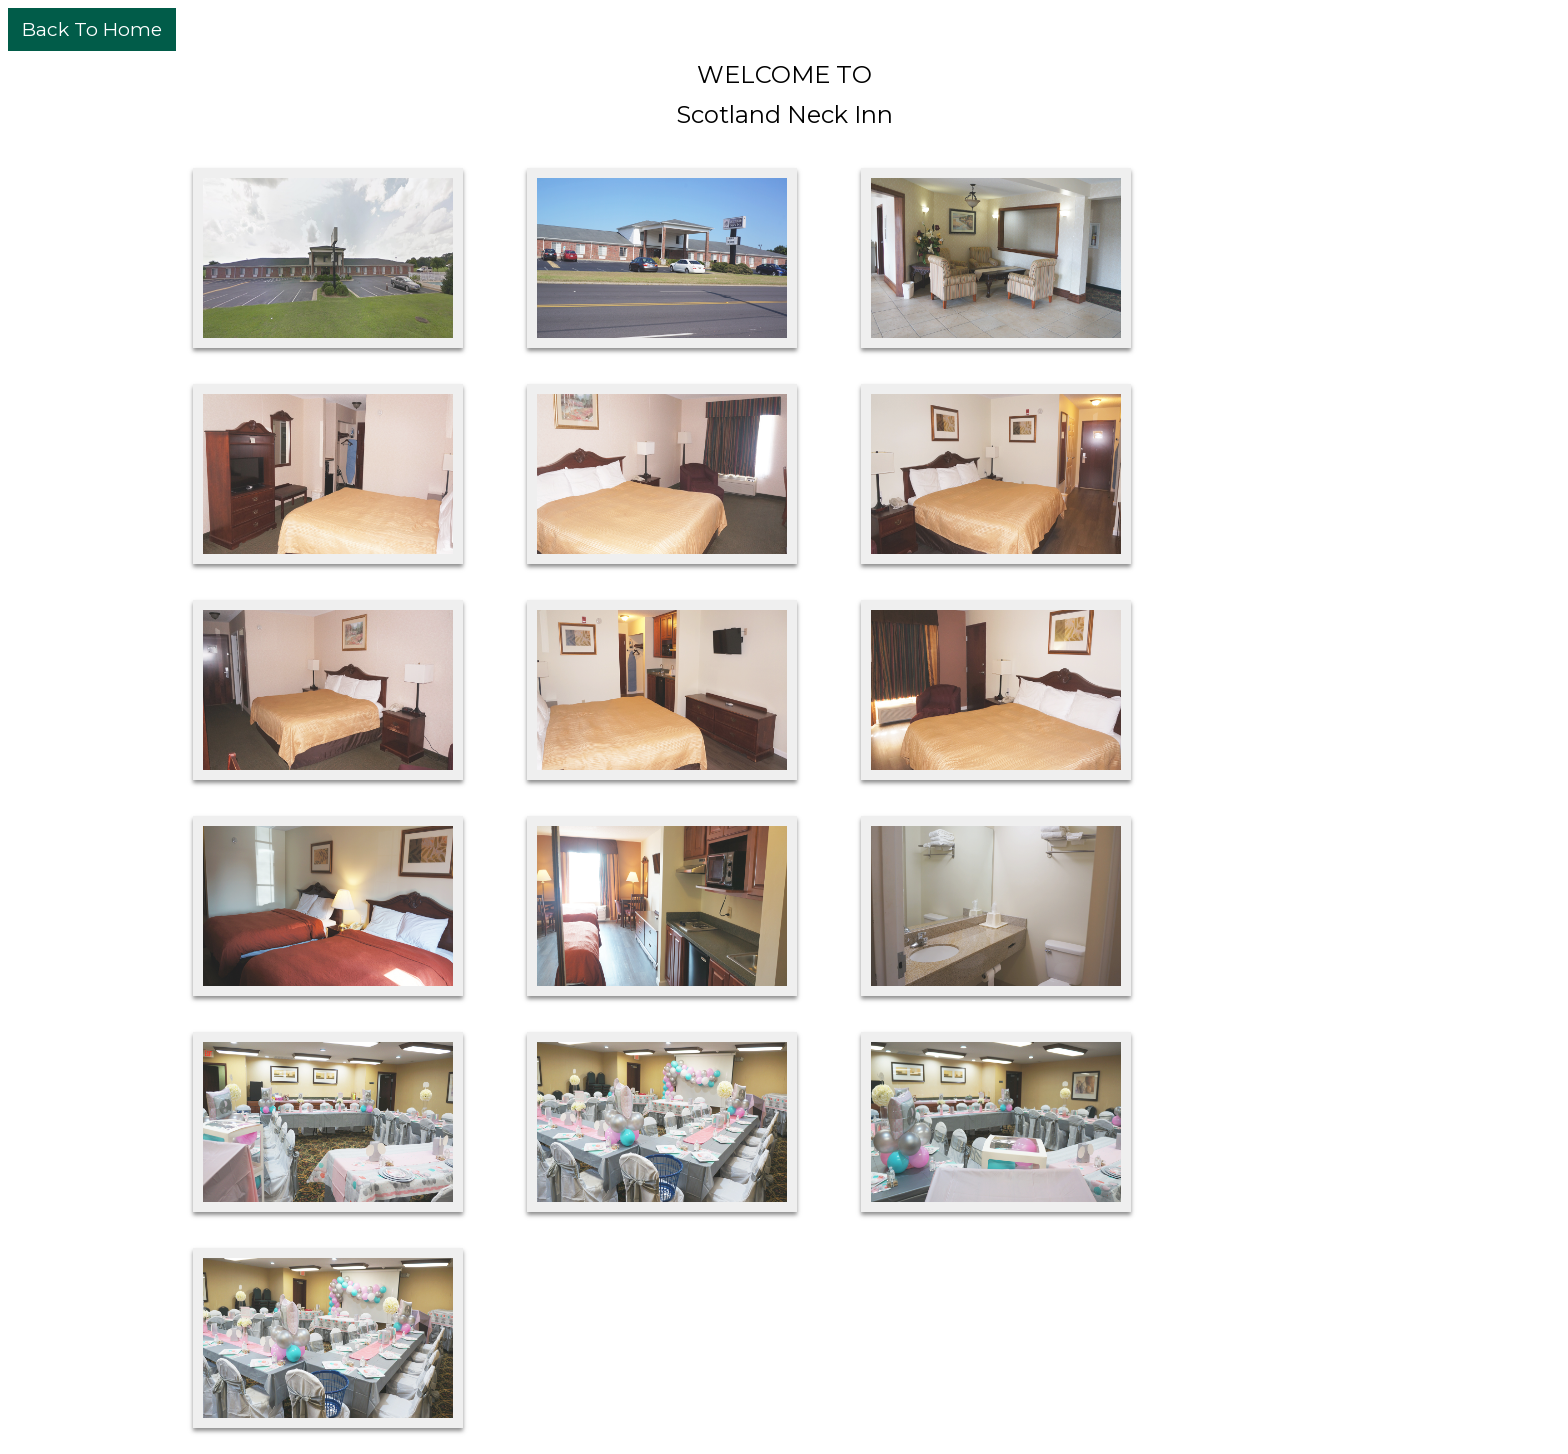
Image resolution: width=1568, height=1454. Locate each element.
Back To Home (92, 29)
